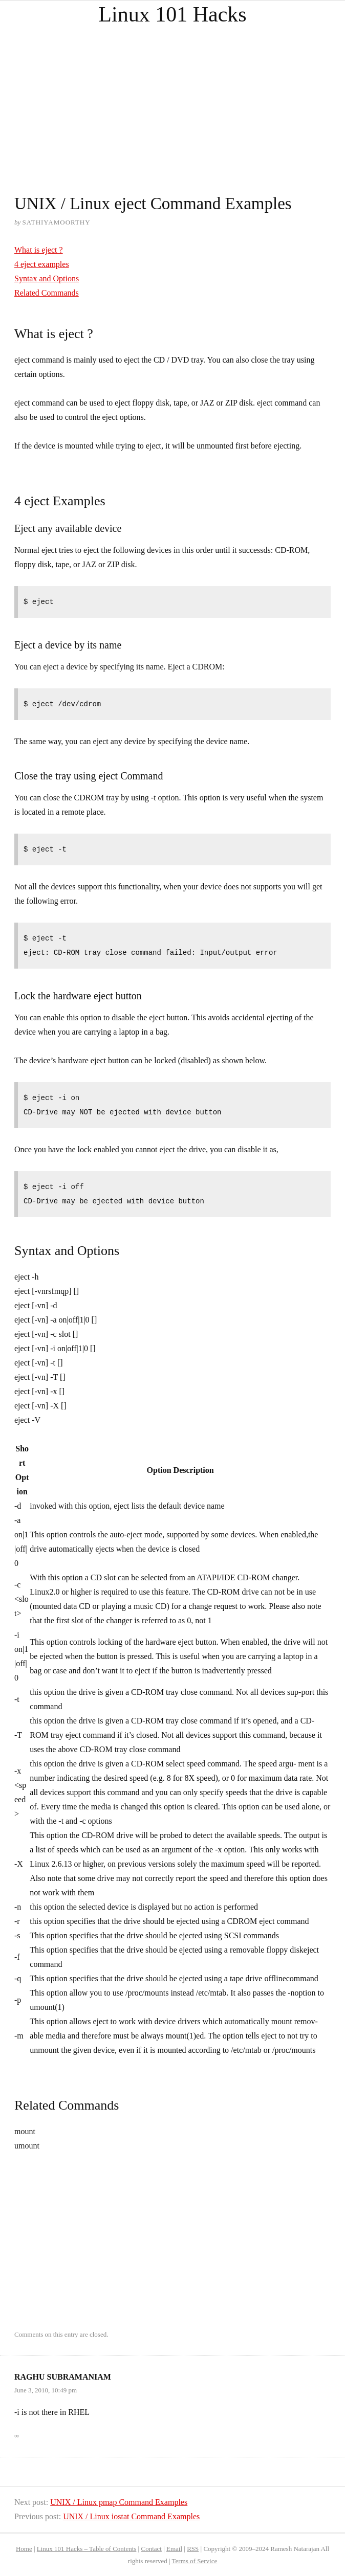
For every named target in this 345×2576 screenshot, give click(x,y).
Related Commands (46, 292)
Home (24, 2548)
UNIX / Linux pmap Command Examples (118, 2502)
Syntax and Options (46, 278)
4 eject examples (41, 264)
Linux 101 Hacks (172, 14)
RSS (193, 2548)
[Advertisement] (172, 100)
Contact (151, 2548)
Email (174, 2548)
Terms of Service (195, 2561)
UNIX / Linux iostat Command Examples (131, 2516)
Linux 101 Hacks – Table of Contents (87, 2548)
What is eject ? (38, 249)
